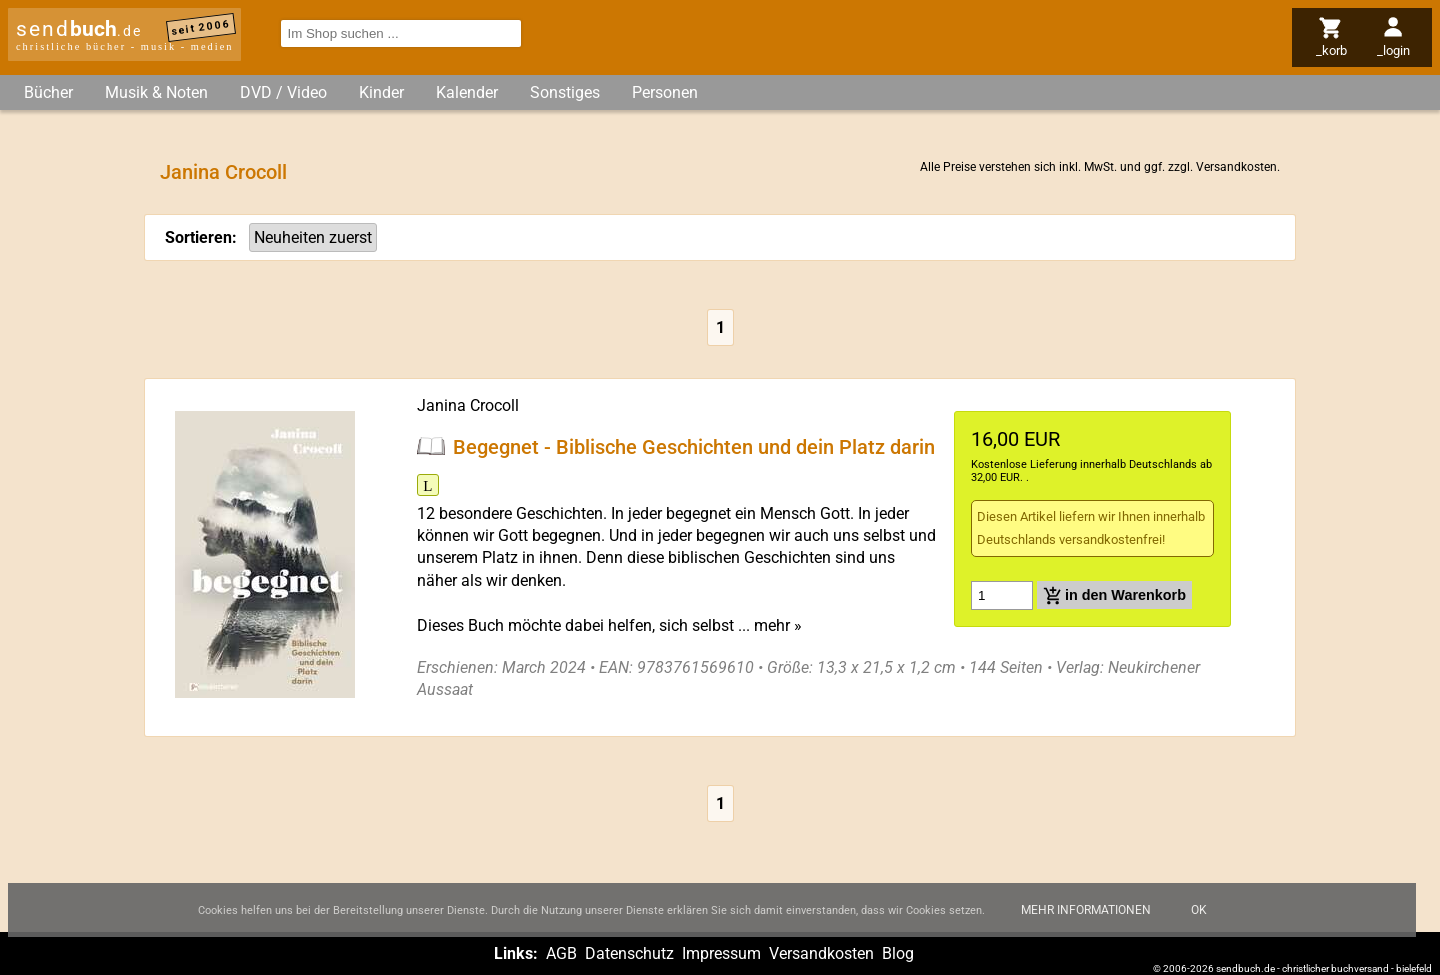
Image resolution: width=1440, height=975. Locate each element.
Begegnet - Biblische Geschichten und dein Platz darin (694, 446)
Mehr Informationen (1086, 922)
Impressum (721, 953)
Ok (1199, 922)
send (79, 29)
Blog (898, 953)
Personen (665, 92)
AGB (561, 953)
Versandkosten (1236, 167)
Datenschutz (629, 953)
